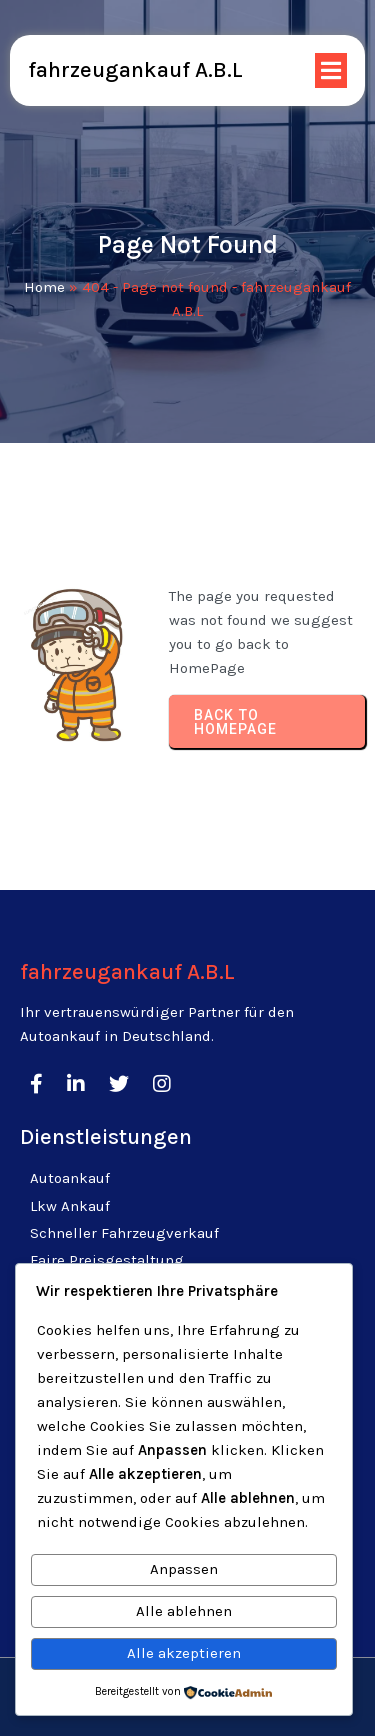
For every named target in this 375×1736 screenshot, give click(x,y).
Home (44, 287)
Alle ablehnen (184, 1611)
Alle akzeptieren (184, 1653)
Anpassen (184, 1569)
